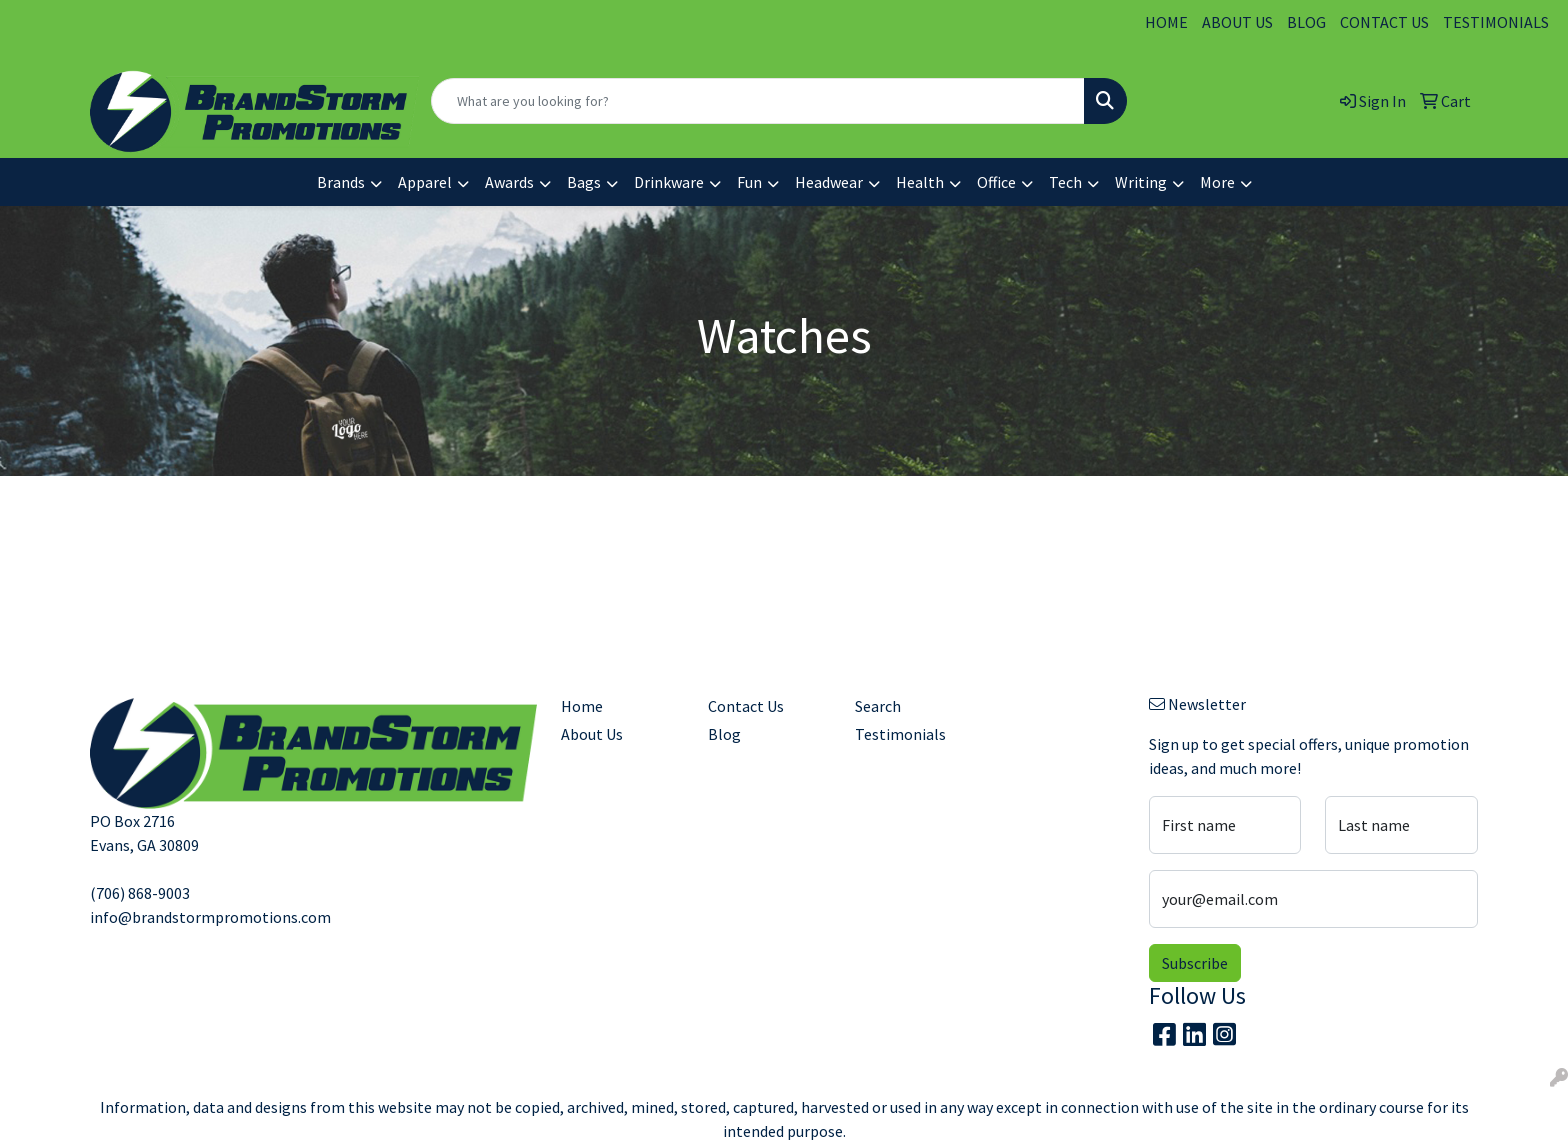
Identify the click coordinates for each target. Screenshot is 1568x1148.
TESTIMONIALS (1496, 22)
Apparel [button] (425, 182)
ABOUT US (1237, 22)
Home (582, 706)
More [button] (1217, 182)
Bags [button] (584, 182)
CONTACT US (1384, 22)
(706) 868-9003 (140, 893)
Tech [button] (1065, 182)
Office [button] (996, 182)
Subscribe (1195, 963)
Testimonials (900, 734)
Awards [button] (509, 182)
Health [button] (920, 182)
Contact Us (746, 706)
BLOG (1306, 22)
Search (878, 706)
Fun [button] (749, 182)
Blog (724, 734)
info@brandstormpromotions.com (210, 917)
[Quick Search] (758, 101)
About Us (592, 734)
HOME (1166, 22)
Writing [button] (1141, 182)
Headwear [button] (829, 182)
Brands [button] (341, 182)
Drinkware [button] (669, 182)
